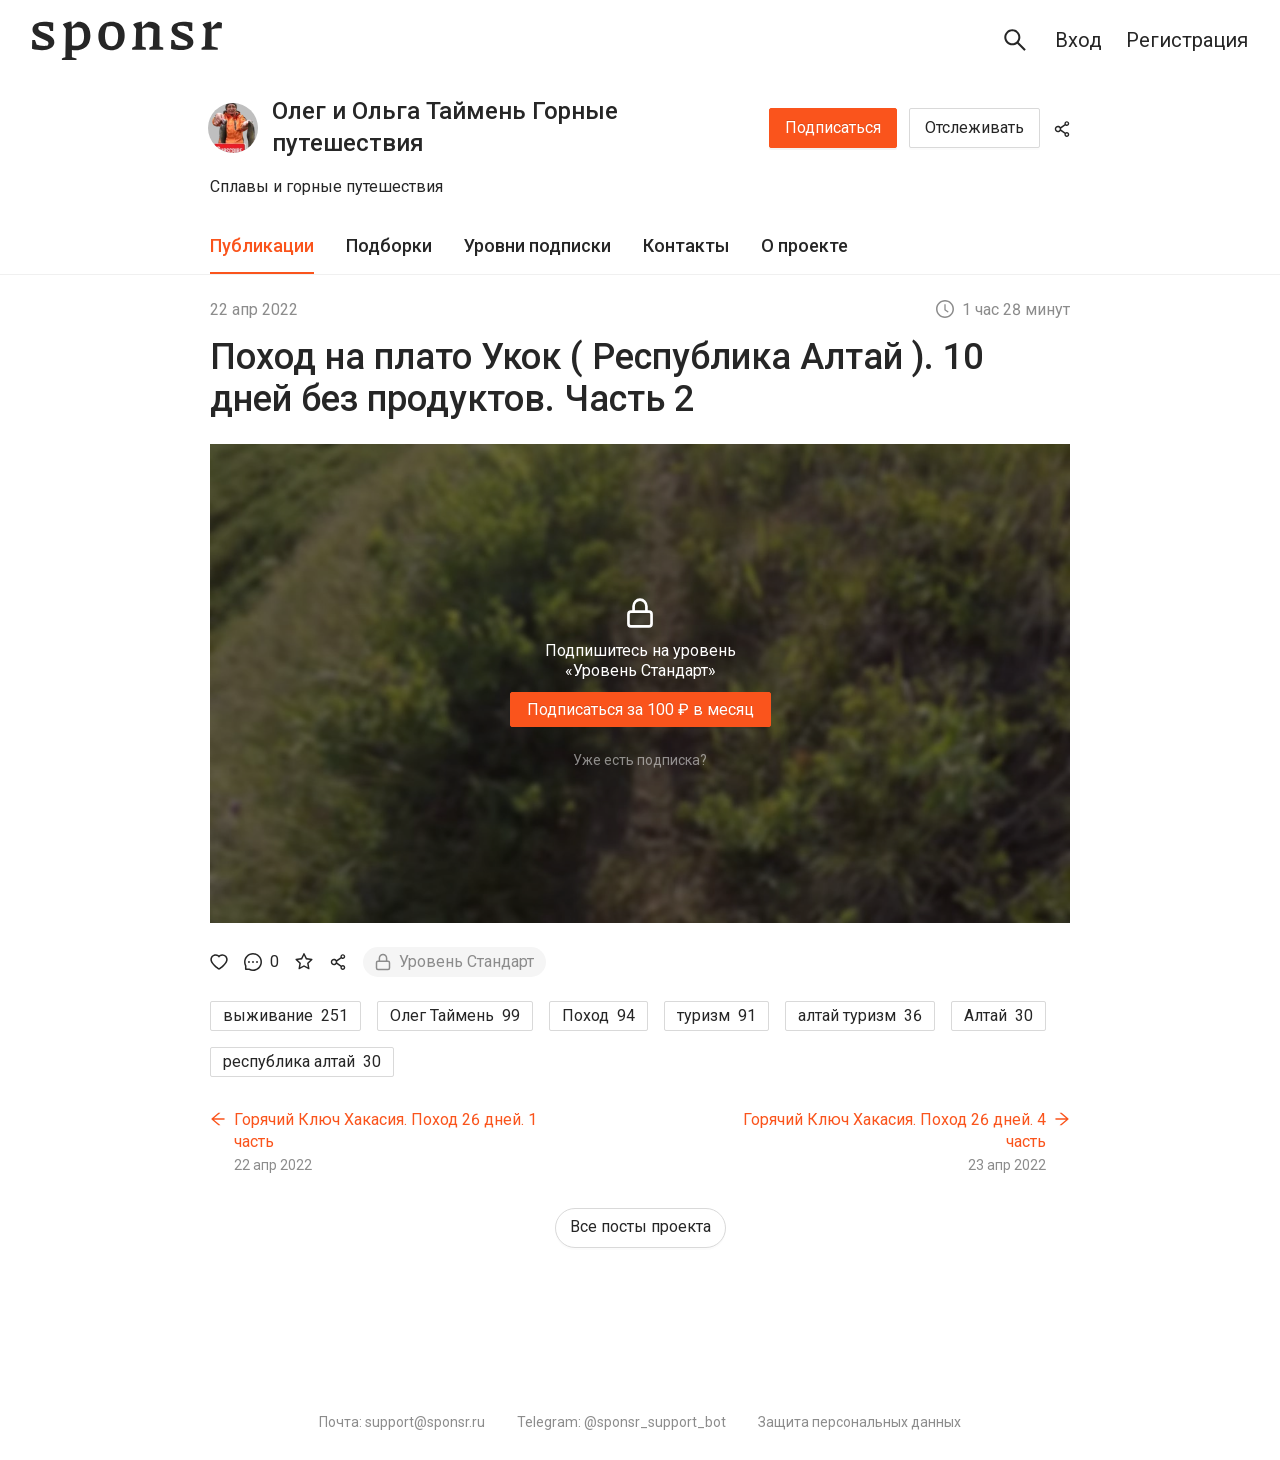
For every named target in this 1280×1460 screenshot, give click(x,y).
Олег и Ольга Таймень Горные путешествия (445, 127)
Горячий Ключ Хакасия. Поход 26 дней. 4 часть (894, 1130)
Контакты (686, 245)
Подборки (389, 245)
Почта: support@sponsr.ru (402, 1422)
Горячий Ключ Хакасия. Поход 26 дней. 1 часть (385, 1130)
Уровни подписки (537, 245)
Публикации (262, 245)
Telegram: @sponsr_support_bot (621, 1422)
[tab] (262, 246)
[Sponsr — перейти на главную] (127, 40)
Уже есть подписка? (640, 760)
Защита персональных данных (859, 1422)
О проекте (804, 245)
